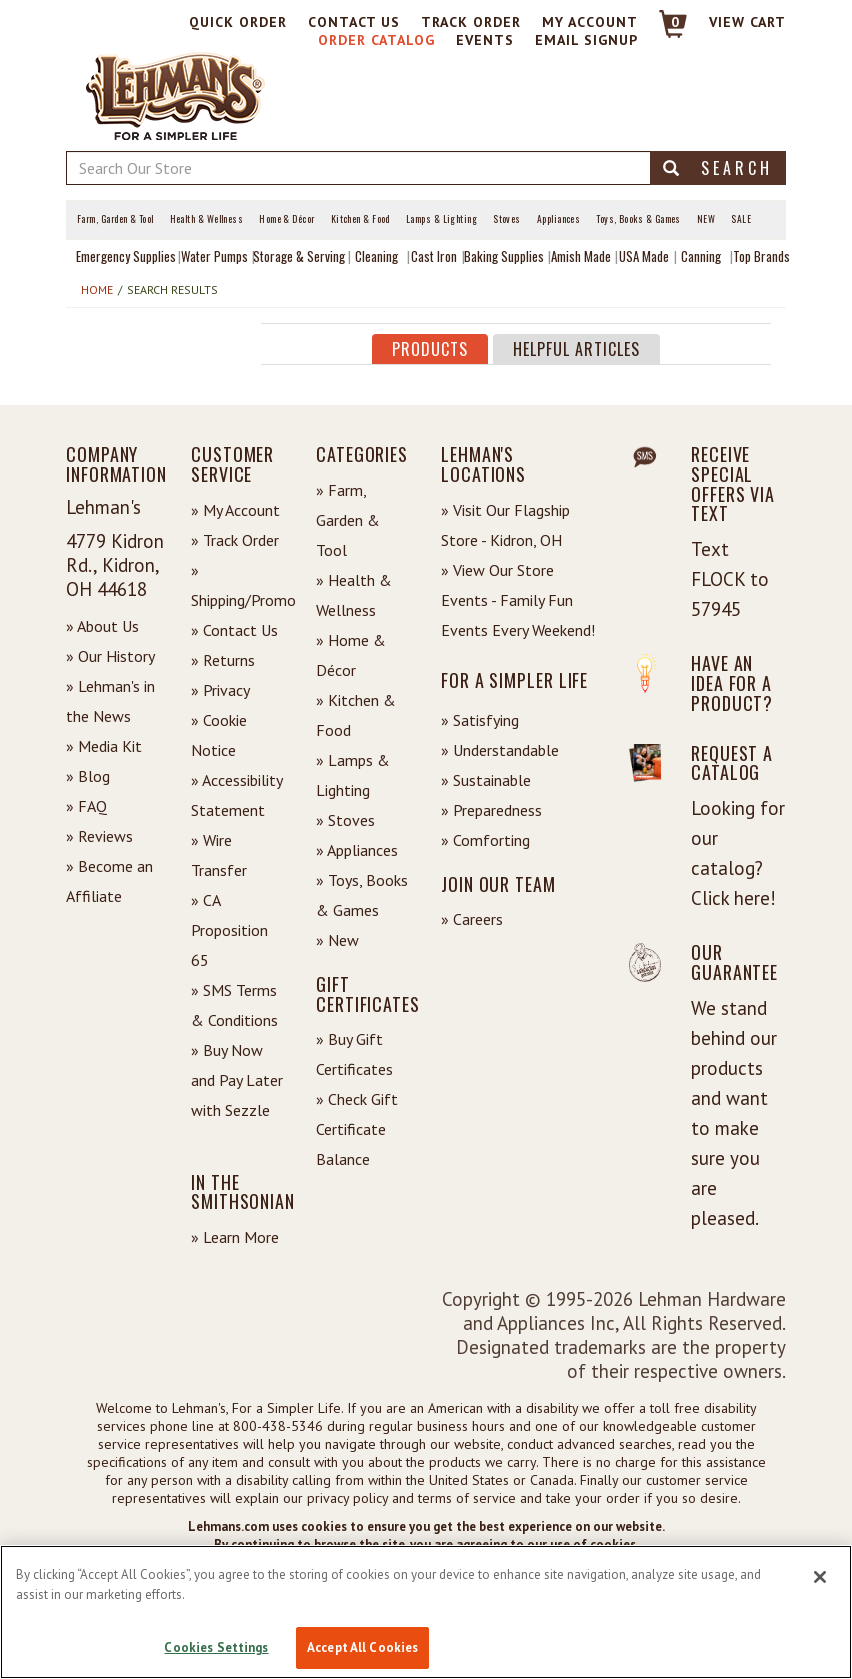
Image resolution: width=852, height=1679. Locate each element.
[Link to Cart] (663, 32)
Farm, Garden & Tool (115, 219)
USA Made (644, 256)
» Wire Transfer (219, 855)
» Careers (472, 919)
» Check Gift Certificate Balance (357, 1129)
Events (485, 40)
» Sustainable (486, 780)
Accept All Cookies (362, 1647)
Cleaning (376, 256)
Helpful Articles (576, 349)
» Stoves (345, 820)
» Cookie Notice (219, 735)
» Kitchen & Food (356, 715)
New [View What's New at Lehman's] (706, 219)
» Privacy (220, 690)
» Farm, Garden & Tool (348, 520)
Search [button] (718, 168)
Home (97, 289)
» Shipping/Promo (238, 585)
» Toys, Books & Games (362, 895)
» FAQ (86, 806)
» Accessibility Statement (236, 795)
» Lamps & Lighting (353, 775)
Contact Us (354, 22)
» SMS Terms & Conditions (234, 1005)
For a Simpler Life (514, 680)
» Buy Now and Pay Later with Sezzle (237, 1080)
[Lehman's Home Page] (176, 95)
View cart (747, 22)
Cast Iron (434, 256)
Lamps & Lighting (441, 219)
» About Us (102, 626)
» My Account (235, 510)
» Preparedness (491, 810)
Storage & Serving (299, 256)
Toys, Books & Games (638, 219)
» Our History (110, 656)
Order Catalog (376, 40)
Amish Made (581, 256)
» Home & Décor (351, 655)
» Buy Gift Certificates (354, 1054)
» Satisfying (480, 720)
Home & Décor (286, 219)
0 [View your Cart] (675, 22)
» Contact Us (234, 630)
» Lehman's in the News (110, 701)
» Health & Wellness (354, 595)
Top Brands (761, 256)
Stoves (507, 219)
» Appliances (357, 850)
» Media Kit (104, 746)
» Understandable (500, 750)
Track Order (471, 22)
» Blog (88, 776)
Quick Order (238, 22)
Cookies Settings (216, 1647)
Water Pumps (214, 256)
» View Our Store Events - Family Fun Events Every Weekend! (518, 600)
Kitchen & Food (360, 219)
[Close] (820, 1577)
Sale (741, 219)
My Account (590, 22)
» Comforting (485, 840)
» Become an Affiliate (109, 881)
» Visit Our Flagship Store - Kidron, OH (505, 525)
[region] (426, 1612)
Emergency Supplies (126, 256)
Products (430, 349)
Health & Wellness (207, 219)
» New (337, 940)
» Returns (223, 660)
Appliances (559, 219)
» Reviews (99, 836)
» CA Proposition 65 (229, 930)
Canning (701, 256)
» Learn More (235, 1237)
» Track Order (235, 540)
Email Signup (586, 40)
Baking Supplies (504, 256)
